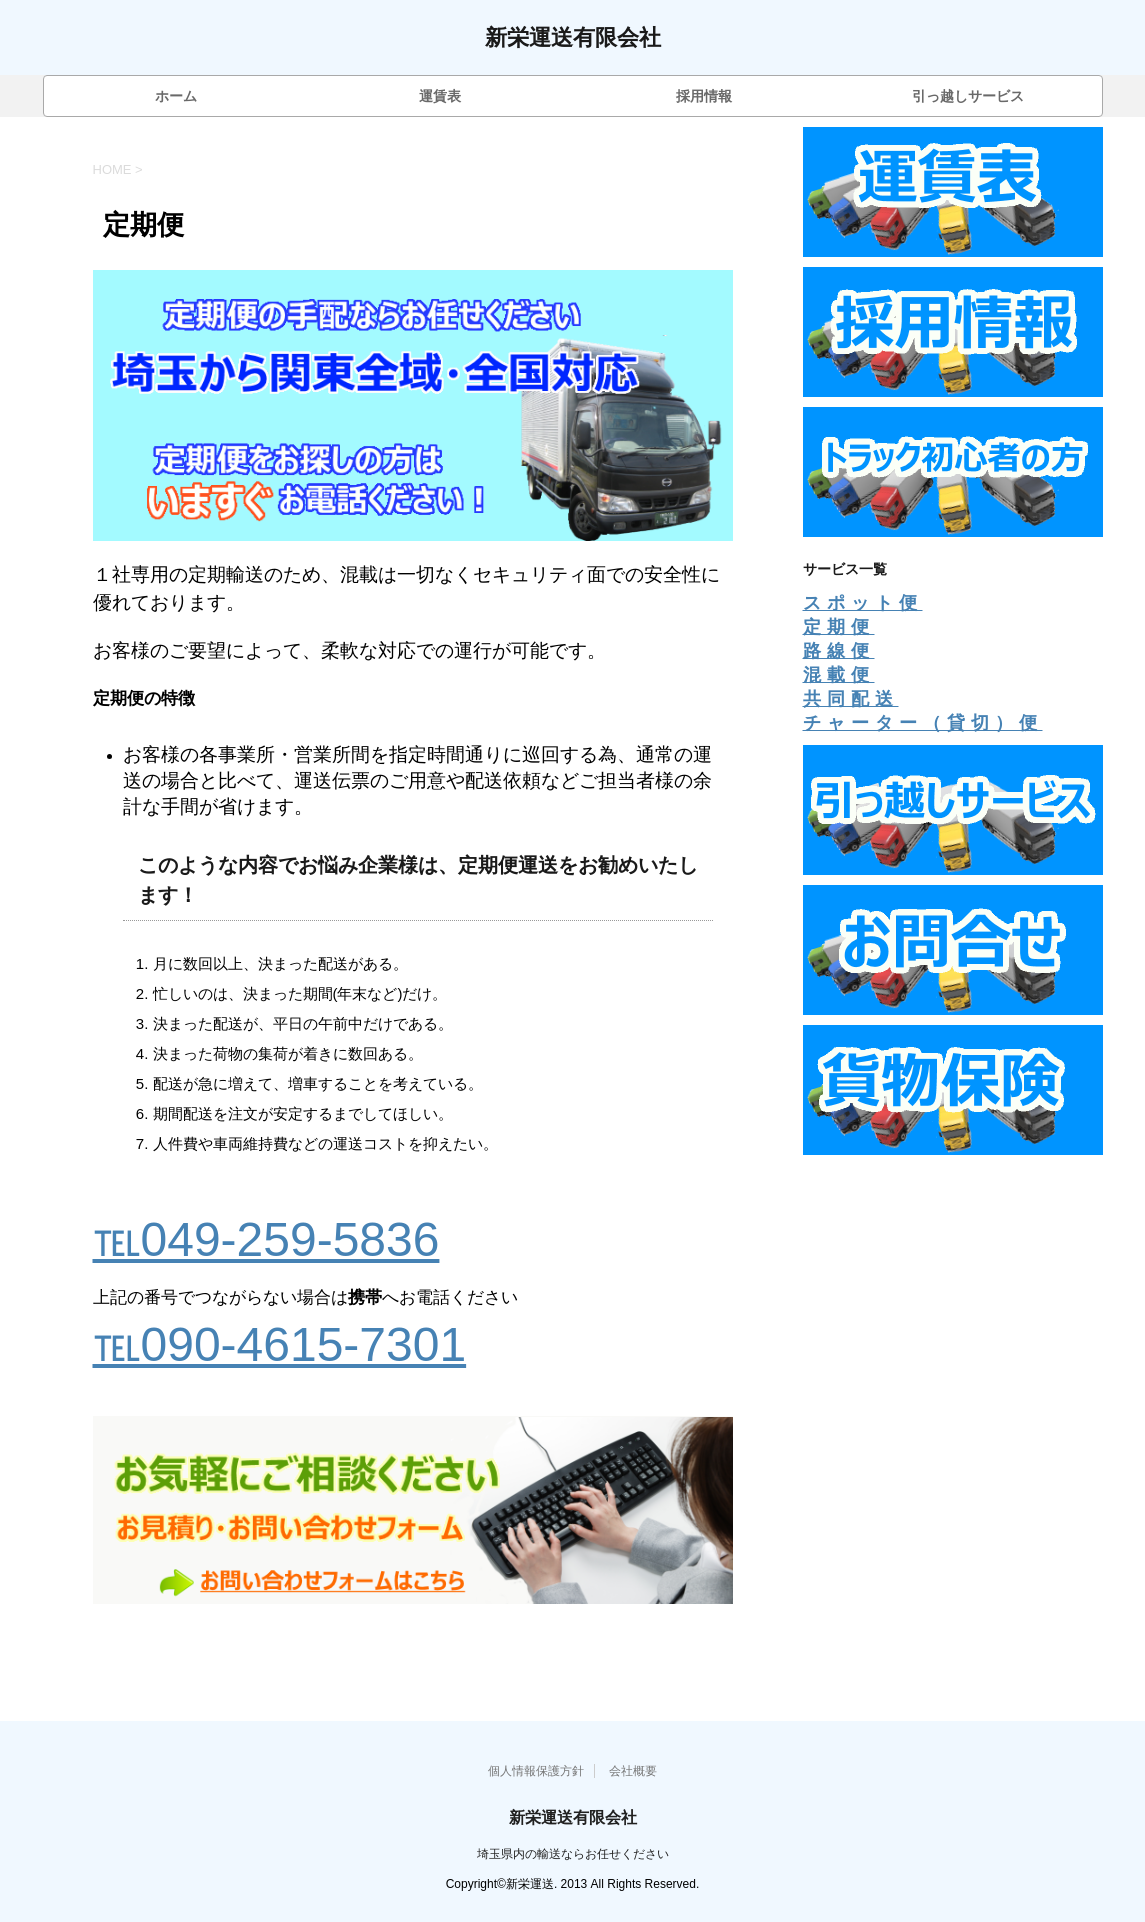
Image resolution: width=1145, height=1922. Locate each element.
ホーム (176, 96)
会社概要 (633, 1771)
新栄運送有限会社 (573, 39)
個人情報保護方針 (536, 1771)
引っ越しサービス (968, 96)
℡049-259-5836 (266, 1239)
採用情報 (704, 96)
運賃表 (440, 96)
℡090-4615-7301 (280, 1344)
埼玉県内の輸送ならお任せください (573, 1854)
